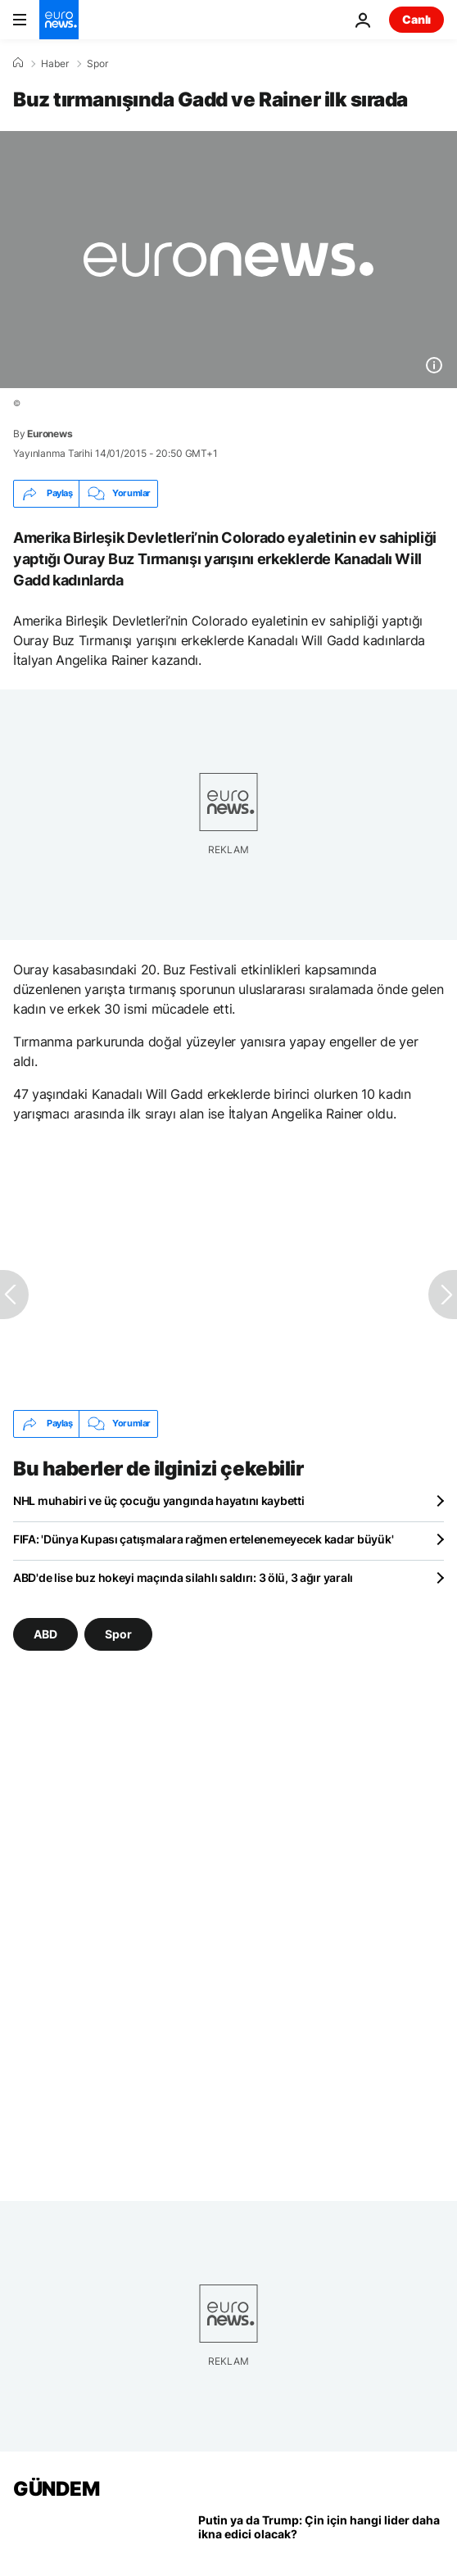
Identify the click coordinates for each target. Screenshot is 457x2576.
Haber (55, 64)
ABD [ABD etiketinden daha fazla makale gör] (45, 1633)
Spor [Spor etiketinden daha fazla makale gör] (118, 1633)
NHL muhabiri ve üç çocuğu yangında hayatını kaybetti (158, 1500)
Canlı (416, 19)
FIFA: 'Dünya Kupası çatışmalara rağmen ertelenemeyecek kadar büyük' (203, 1539)
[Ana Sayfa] (18, 63)
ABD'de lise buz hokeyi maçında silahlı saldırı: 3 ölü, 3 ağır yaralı (183, 1577)
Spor (97, 64)
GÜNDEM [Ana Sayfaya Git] (56, 2489)
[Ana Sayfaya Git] (59, 19)
